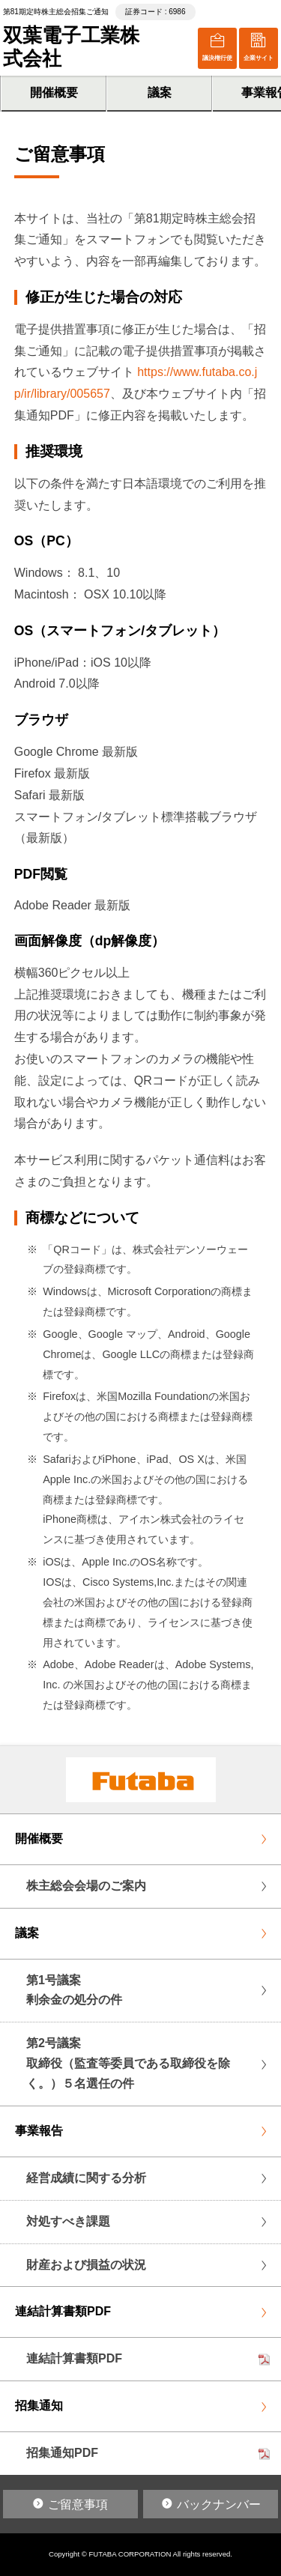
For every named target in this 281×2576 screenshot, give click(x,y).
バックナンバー (219, 2504)
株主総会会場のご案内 (86, 1885)
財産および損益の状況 (86, 2264)
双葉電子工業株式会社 (71, 47)
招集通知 (39, 2405)
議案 (160, 92)
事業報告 (39, 2130)
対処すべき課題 (68, 2221)
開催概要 (54, 92)
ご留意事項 (78, 2504)
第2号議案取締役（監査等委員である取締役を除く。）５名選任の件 (128, 2063)
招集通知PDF (62, 2452)
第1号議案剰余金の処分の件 (74, 1990)
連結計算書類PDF (63, 2311)
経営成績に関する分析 (86, 2178)
